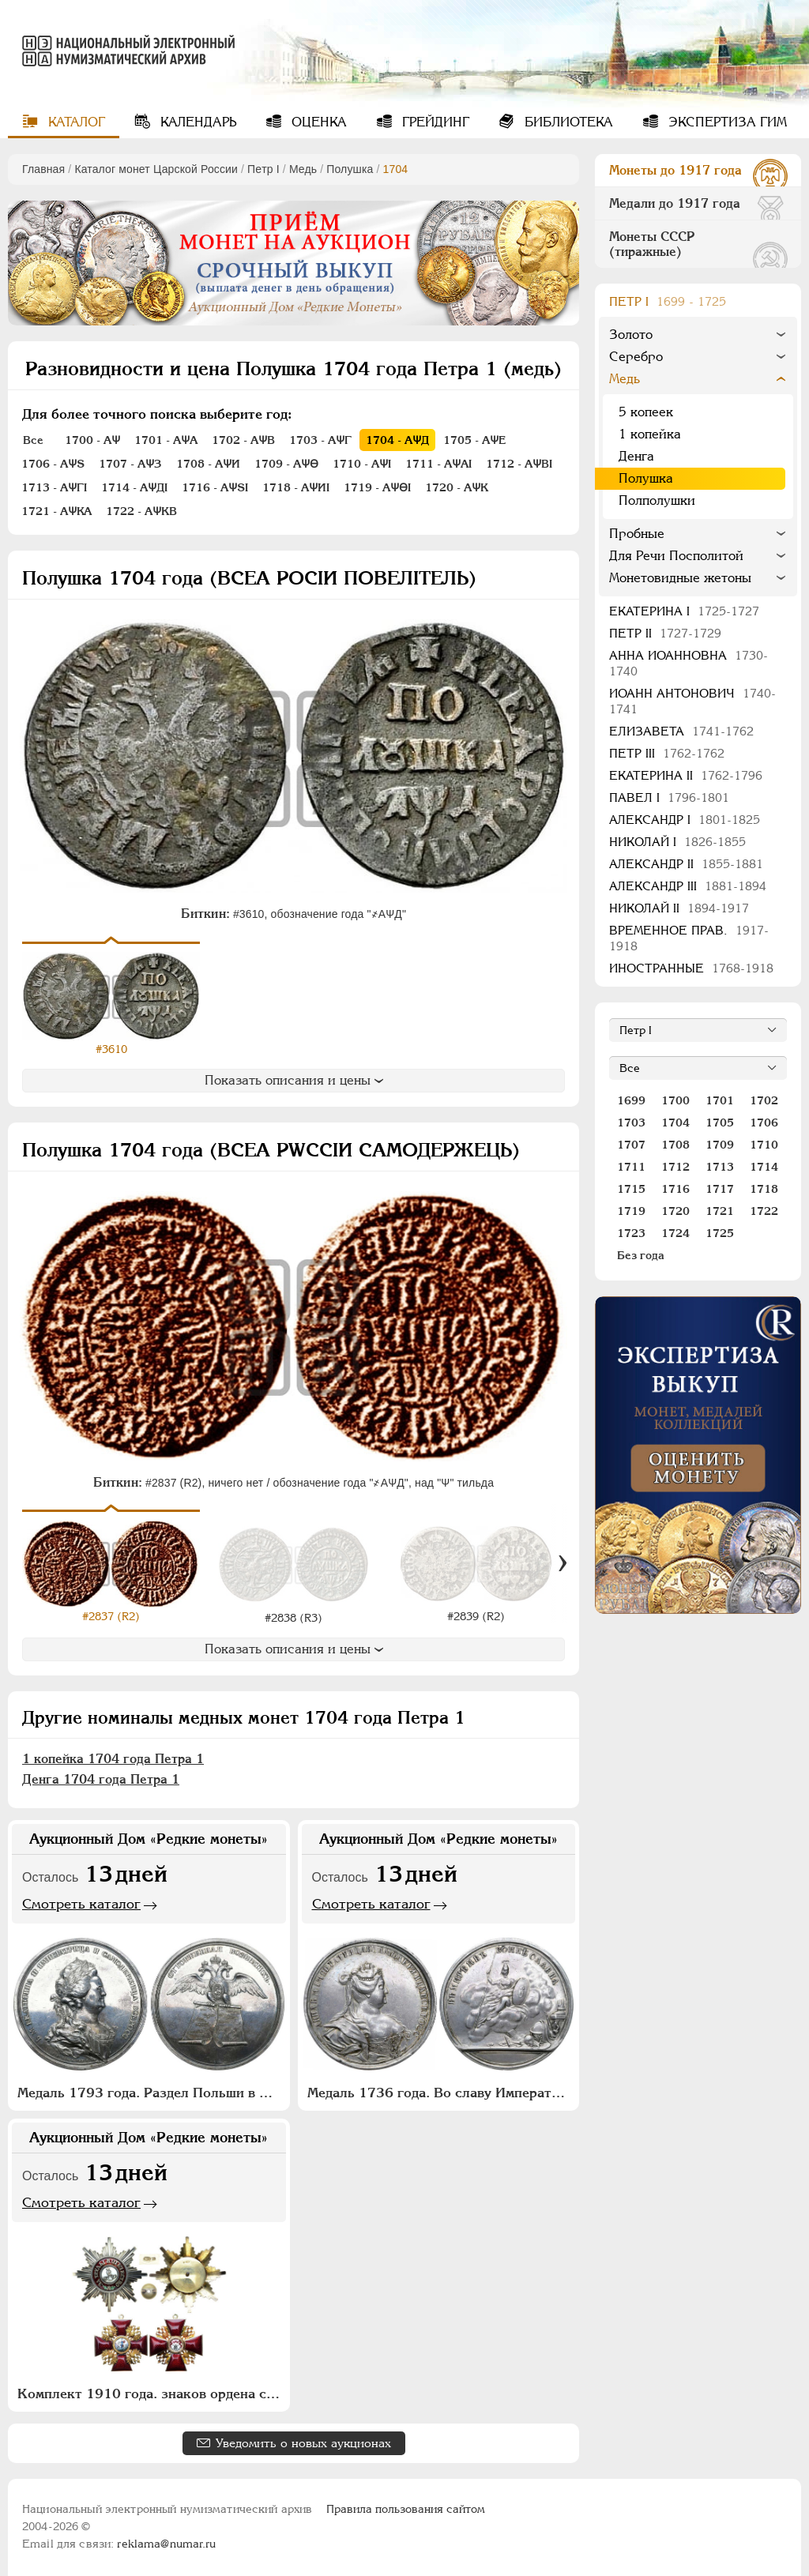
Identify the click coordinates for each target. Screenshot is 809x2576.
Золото (631, 334)
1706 (764, 1122)
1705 (720, 1122)
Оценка (317, 122)
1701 (720, 1100)
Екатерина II (685, 775)
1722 (764, 1211)
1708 (675, 1144)
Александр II (686, 864)
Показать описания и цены (294, 1080)
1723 (631, 1233)
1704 (675, 1122)
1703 (631, 1122)
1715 (631, 1189)
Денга (636, 456)
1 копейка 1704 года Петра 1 (113, 1754)
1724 (675, 1233)
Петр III (666, 753)
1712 (675, 1166)
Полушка (349, 169)
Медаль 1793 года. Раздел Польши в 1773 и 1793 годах (150, 2089)
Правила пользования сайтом (405, 2505)
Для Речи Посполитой (676, 555)
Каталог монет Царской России (156, 169)
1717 (720, 1189)
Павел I (669, 797)
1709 (720, 1144)
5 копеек (646, 411)
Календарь (196, 122)
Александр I (684, 819)
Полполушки (657, 500)
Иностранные (691, 968)
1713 (720, 1166)
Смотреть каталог (81, 1900)
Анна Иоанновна (688, 663)
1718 (764, 1189)
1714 (764, 1166)
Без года (640, 1255)
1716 (675, 1189)
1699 (631, 1100)
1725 (720, 1233)
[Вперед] (562, 1560)
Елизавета (681, 731)
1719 (631, 1211)
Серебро (636, 356)
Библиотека (567, 122)
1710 (764, 1144)
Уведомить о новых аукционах (303, 2439)
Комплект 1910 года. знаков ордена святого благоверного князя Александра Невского (150, 2390)
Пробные (636, 533)
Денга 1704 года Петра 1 (100, 1775)
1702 (764, 1100)
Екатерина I (684, 611)
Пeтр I (263, 169)
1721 (720, 1211)
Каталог (74, 122)
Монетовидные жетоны (680, 577)
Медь (303, 169)
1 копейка (650, 434)
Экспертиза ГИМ (725, 122)
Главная (43, 169)
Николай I (677, 841)
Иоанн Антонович (692, 701)
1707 (631, 1144)
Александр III (687, 886)
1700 (675, 1100)
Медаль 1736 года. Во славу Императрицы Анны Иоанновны (440, 2089)
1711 (631, 1166)
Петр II (665, 633)
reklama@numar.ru (166, 2540)
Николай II (679, 908)
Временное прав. (689, 938)
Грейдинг (433, 122)
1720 (675, 1211)
